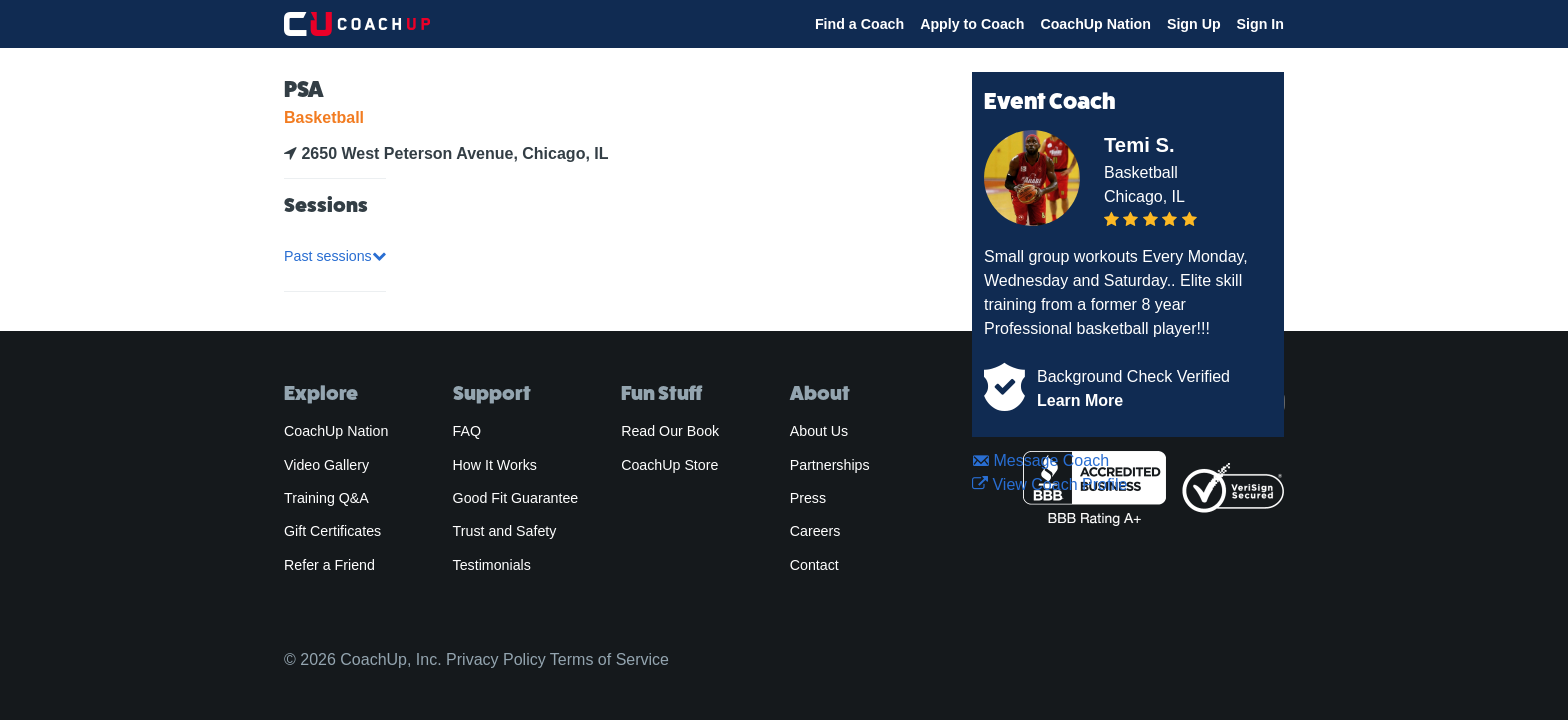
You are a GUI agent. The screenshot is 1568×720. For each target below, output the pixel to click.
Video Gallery (326, 465)
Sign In (1260, 24)
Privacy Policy (496, 659)
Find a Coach (859, 24)
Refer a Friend (329, 565)
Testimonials (492, 565)
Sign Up (1194, 24)
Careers (815, 531)
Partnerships (830, 465)
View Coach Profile (1049, 484)
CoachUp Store (669, 465)
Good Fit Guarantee (516, 498)
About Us (819, 431)
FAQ (467, 431)
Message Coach (1040, 460)
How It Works (495, 465)
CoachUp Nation (1095, 24)
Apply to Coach (972, 24)
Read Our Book (670, 431)
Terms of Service (609, 659)
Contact (814, 565)
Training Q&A (326, 498)
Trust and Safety (505, 531)
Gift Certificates (332, 531)
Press (808, 498)
